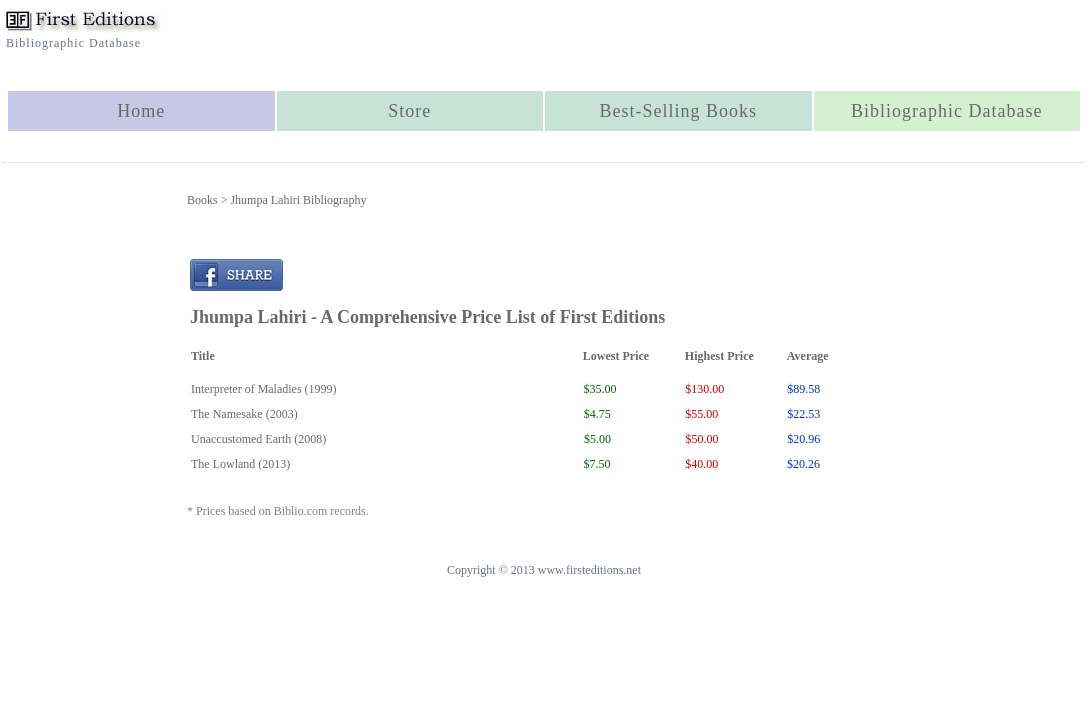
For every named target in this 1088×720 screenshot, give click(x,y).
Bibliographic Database (946, 111)
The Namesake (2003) (244, 414)
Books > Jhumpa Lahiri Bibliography (276, 200)
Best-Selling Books (678, 111)
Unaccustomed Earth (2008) (258, 439)
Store (409, 111)
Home (141, 111)
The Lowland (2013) (240, 464)
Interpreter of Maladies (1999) (264, 389)
